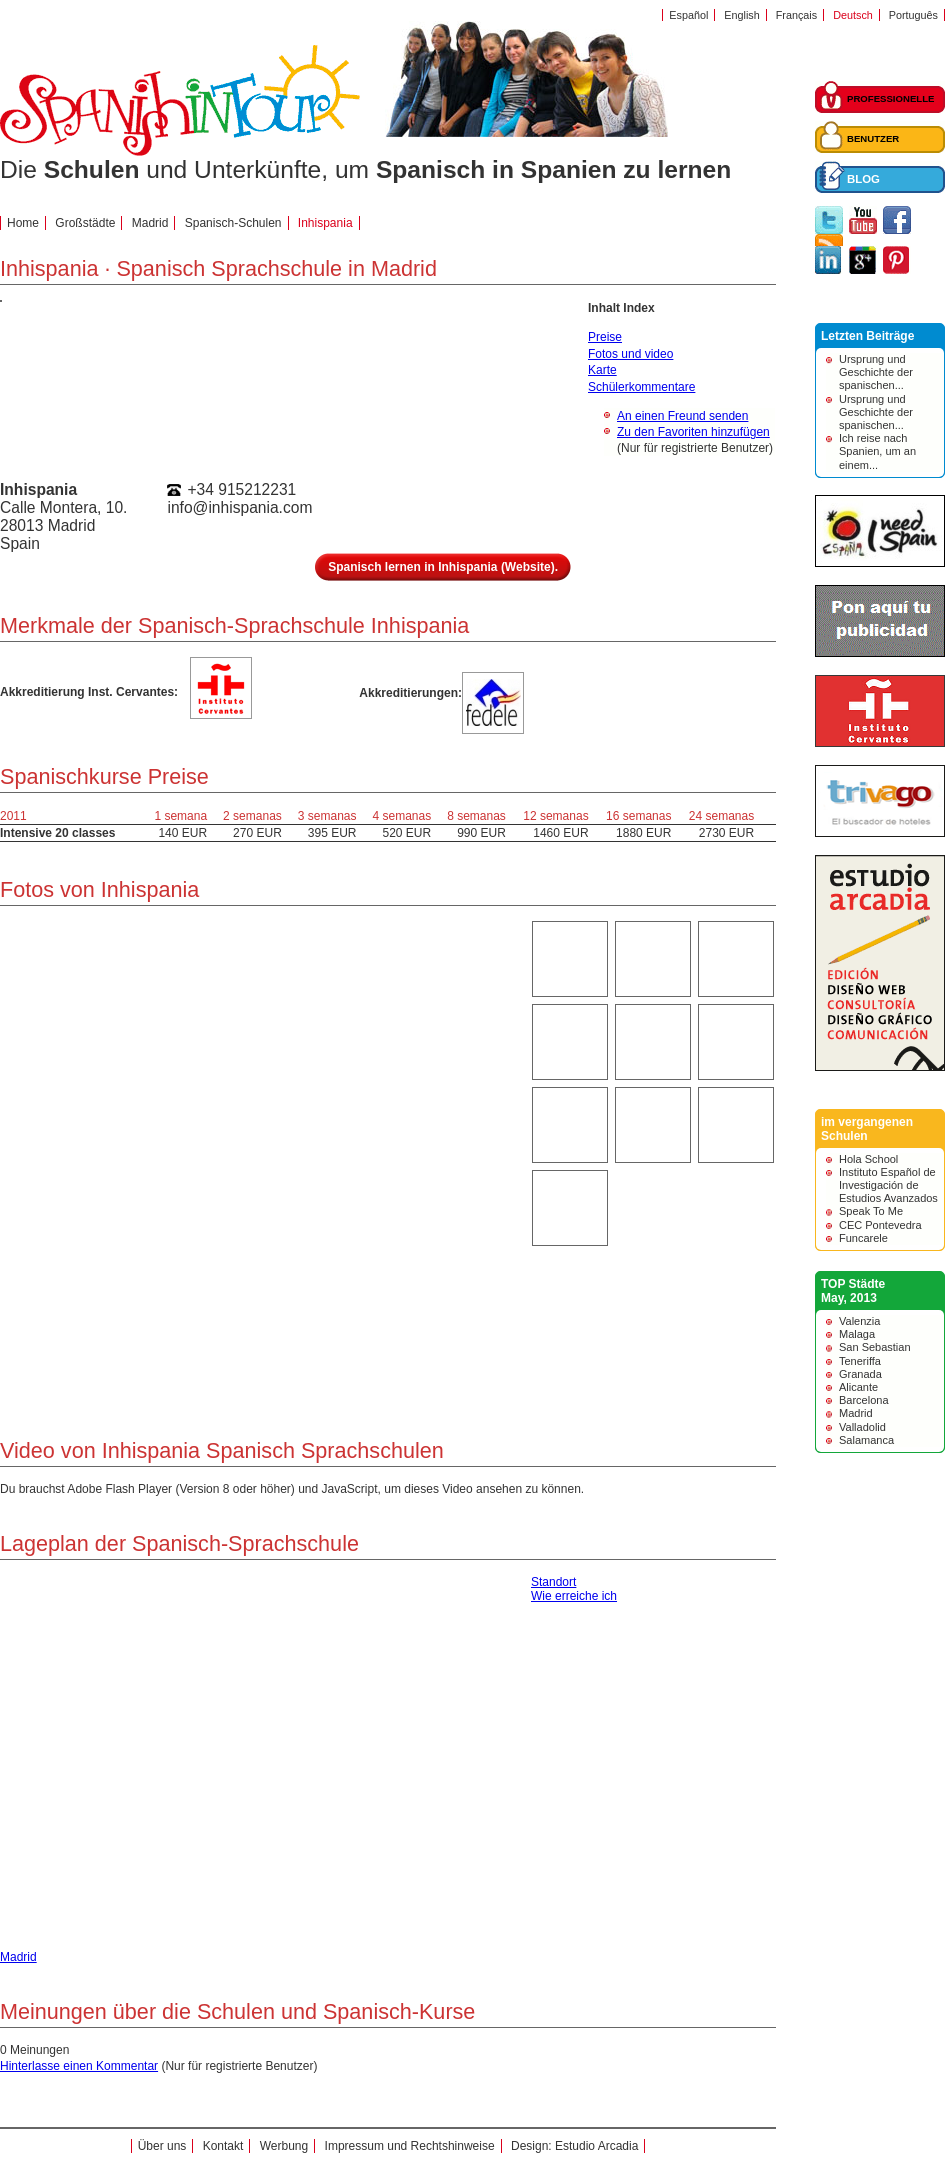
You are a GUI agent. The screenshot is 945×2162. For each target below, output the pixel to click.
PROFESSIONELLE (890, 98)
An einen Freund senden (682, 416)
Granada (860, 1374)
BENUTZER (873, 138)
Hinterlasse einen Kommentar (79, 2066)
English (741, 15)
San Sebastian (875, 1347)
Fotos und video (630, 354)
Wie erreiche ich (574, 1596)
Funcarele (863, 1238)
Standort (553, 1582)
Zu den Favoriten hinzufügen (693, 432)
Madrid (856, 1413)
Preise (605, 337)
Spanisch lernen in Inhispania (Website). (443, 567)
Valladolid (862, 1427)
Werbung (284, 2146)
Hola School (868, 1159)
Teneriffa (860, 1361)
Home (23, 223)
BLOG (863, 179)
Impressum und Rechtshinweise (410, 2146)
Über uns (162, 2146)
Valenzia (859, 1321)
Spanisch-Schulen (233, 223)
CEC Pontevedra (880, 1225)
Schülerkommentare (641, 387)
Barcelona (864, 1400)
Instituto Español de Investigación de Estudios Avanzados (888, 1185)
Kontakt (223, 2146)
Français (796, 15)
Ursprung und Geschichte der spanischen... (876, 372)
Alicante (858, 1387)
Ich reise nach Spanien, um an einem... (877, 451)
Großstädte (85, 223)
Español (688, 15)
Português (913, 15)
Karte (602, 370)
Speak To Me (871, 1211)
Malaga (857, 1334)
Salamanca (866, 1440)
